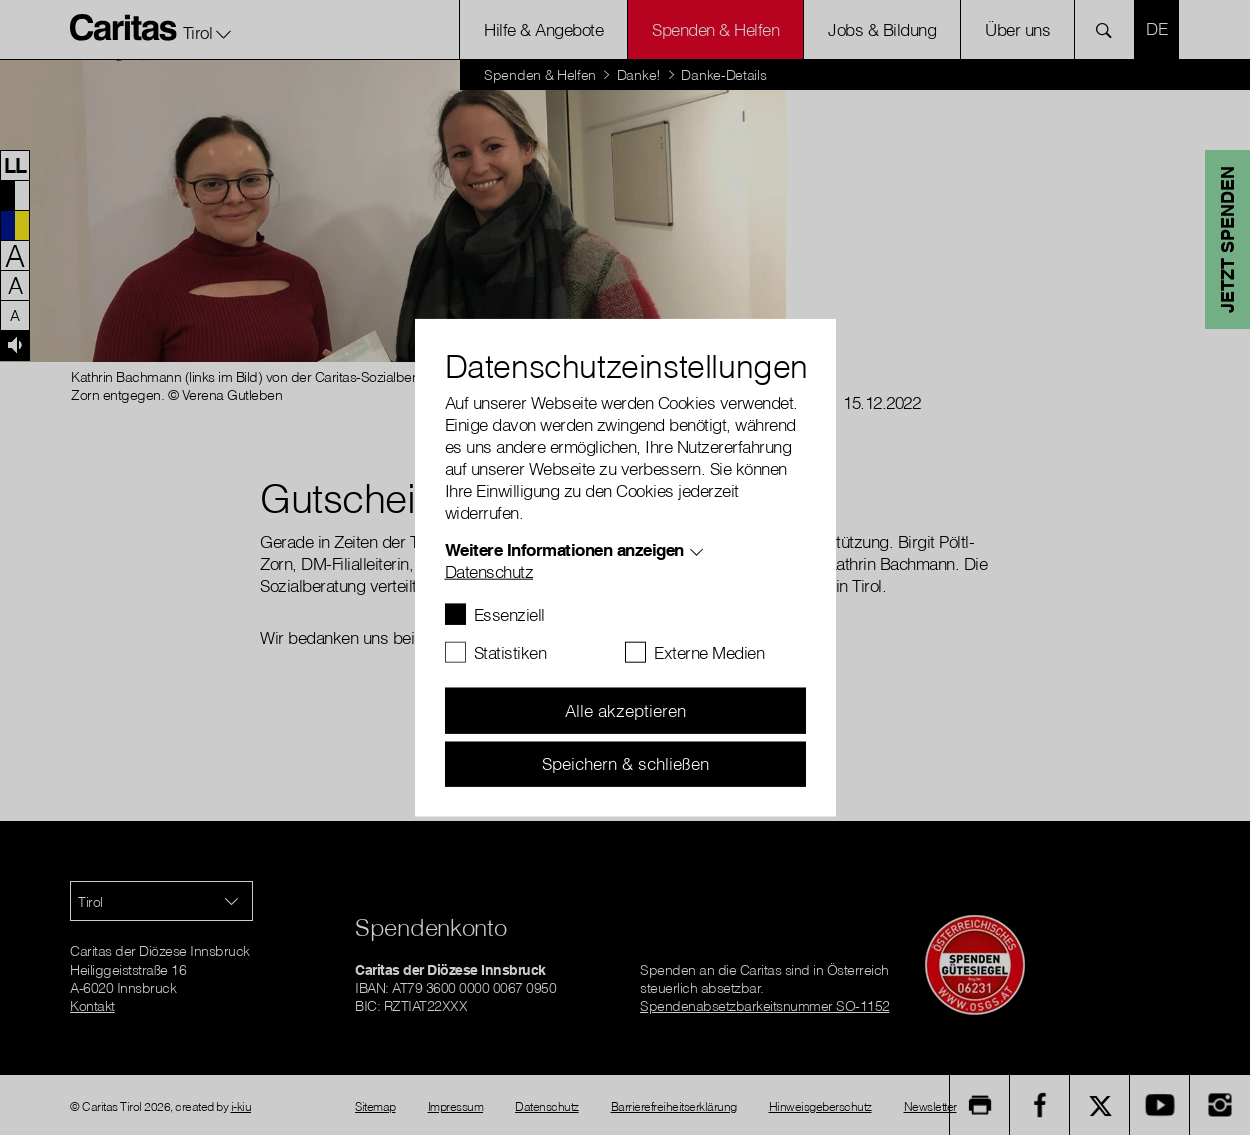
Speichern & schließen (625, 763)
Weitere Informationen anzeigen (564, 549)
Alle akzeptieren (625, 710)
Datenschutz (489, 571)
